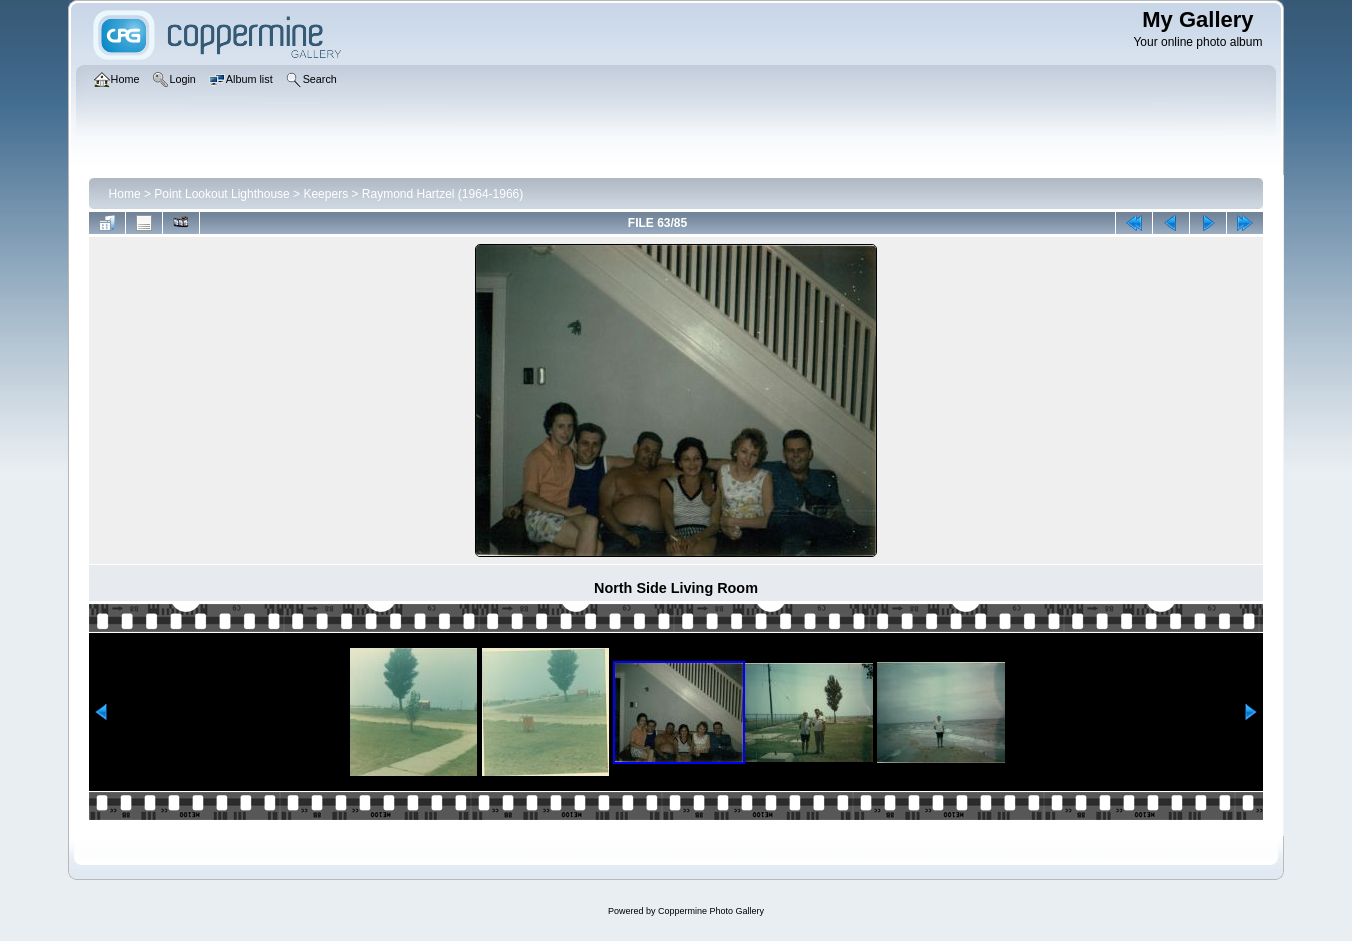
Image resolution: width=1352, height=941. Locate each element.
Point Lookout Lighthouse (221, 194)
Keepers (325, 194)
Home (125, 194)
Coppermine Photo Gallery (711, 911)
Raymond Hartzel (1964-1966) (442, 194)
